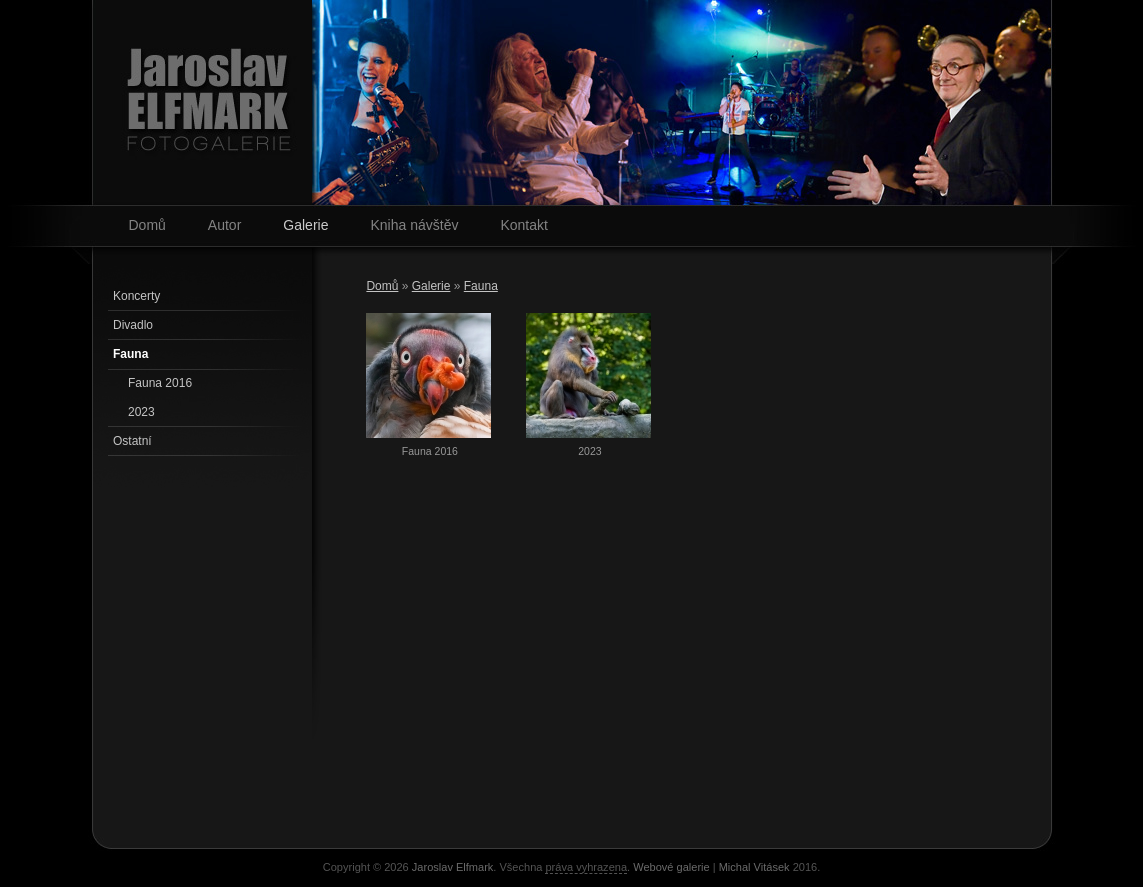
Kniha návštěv (414, 225)
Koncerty (136, 296)
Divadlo (133, 325)
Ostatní (132, 441)
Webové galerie (671, 867)
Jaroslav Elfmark (453, 867)
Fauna (481, 286)
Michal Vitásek (754, 867)
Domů (147, 225)
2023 (141, 412)
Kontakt (523, 225)
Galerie (305, 225)
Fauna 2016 (160, 383)
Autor (224, 225)
